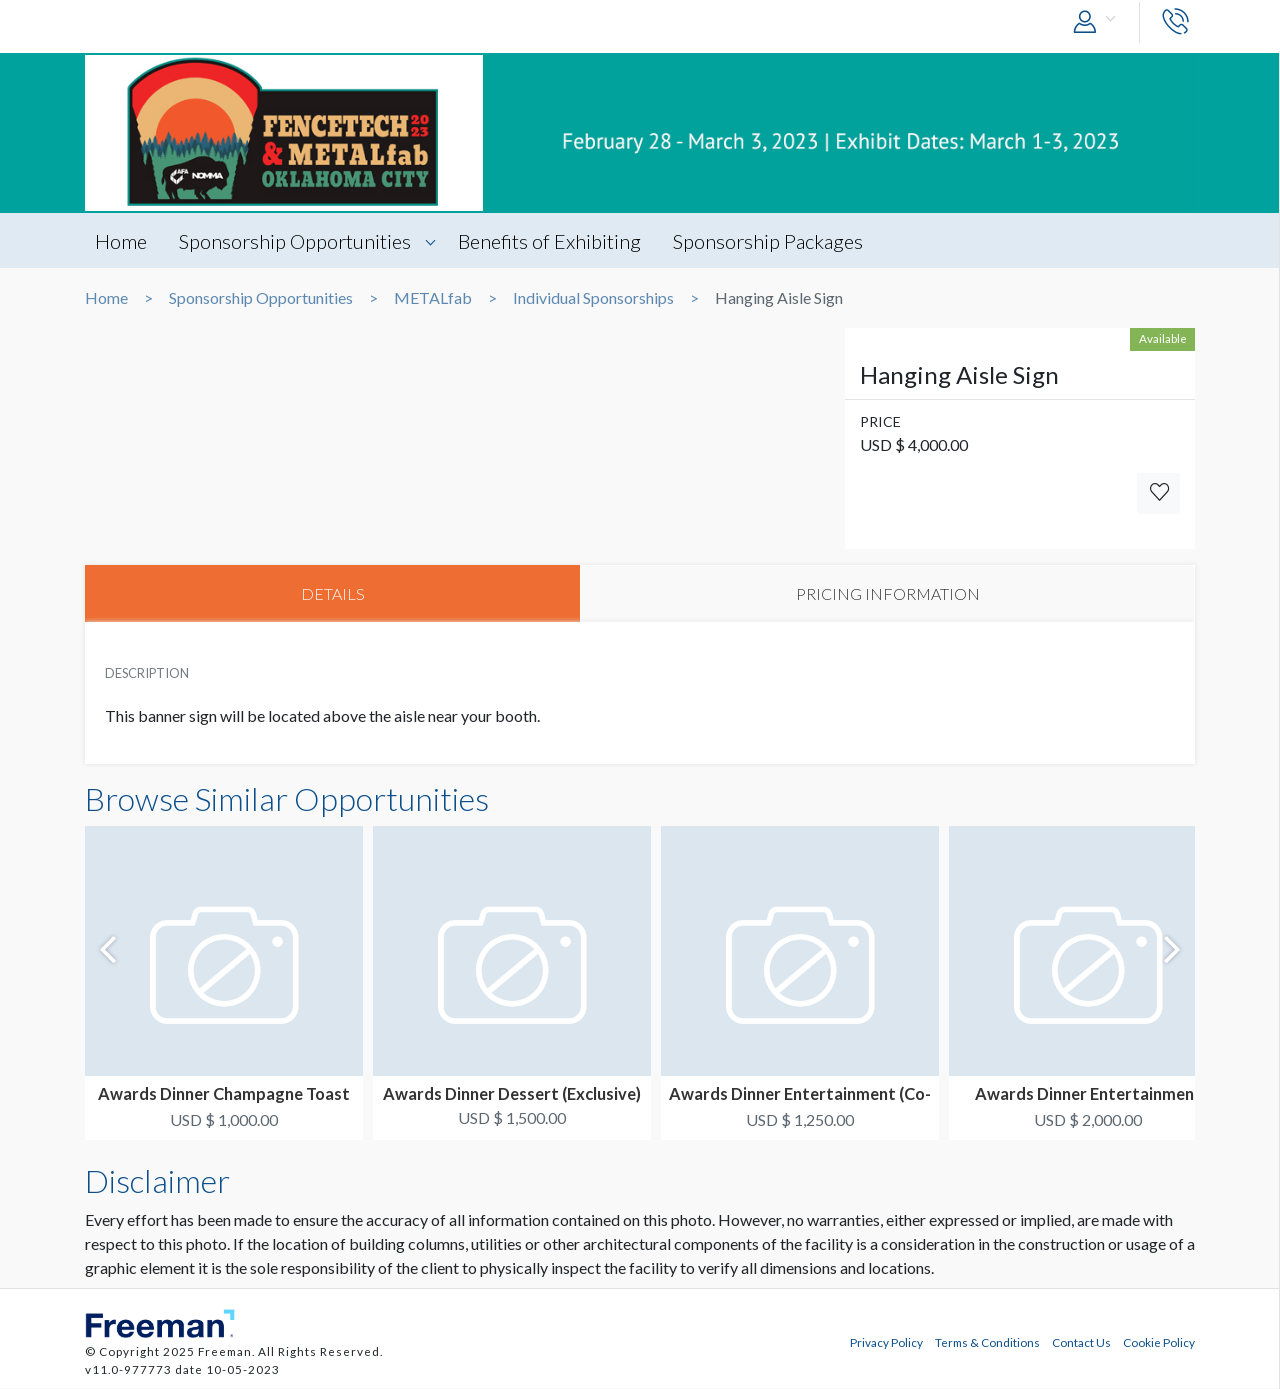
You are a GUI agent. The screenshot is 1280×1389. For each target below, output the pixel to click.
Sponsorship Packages (771, 241)
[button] (1099, 22)
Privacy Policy (886, 1342)
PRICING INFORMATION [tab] (888, 593)
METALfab (433, 298)
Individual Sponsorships (593, 298)
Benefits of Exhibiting (551, 241)
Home (121, 241)
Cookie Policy (1159, 1342)
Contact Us (1081, 1342)
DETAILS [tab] (333, 593)
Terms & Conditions (987, 1342)
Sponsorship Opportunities (296, 241)
